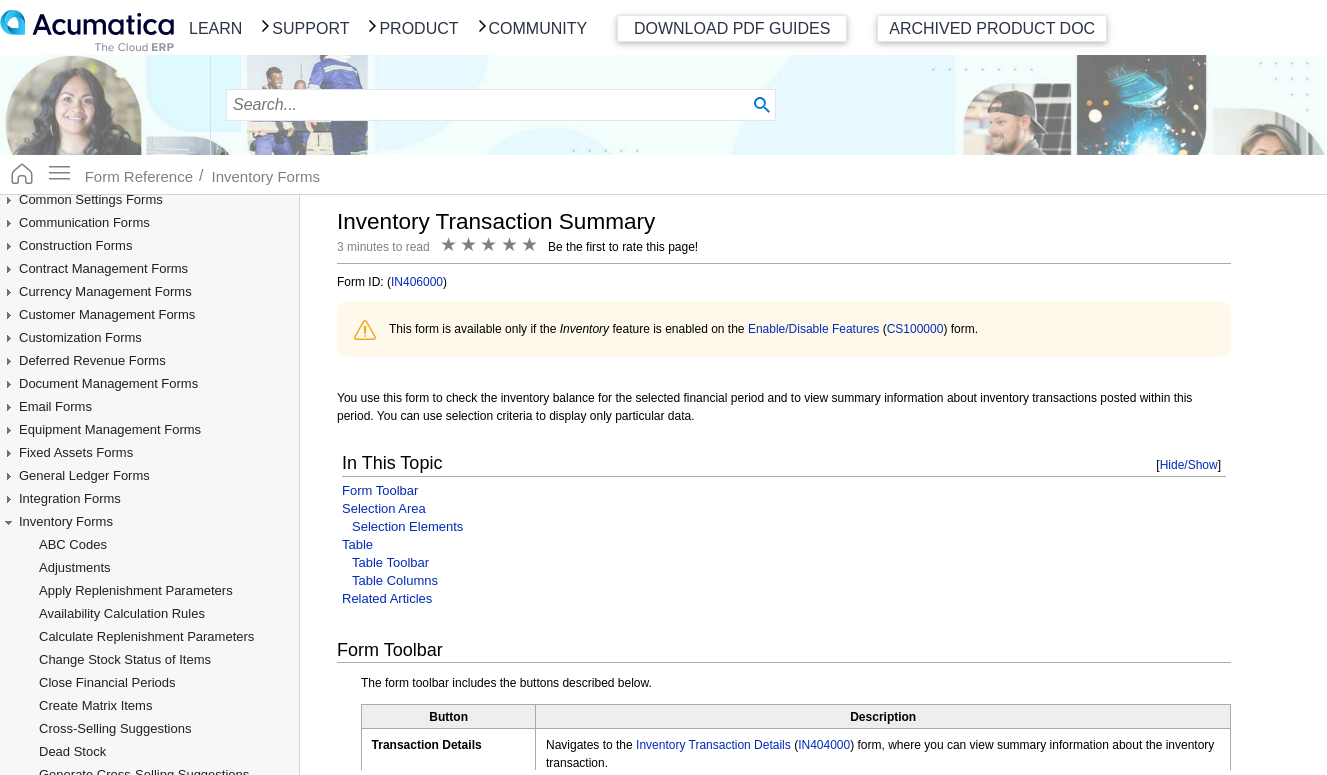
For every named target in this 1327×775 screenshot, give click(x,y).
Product (418, 28)
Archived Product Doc (992, 28)
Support (310, 28)
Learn (215, 28)
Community (538, 28)
